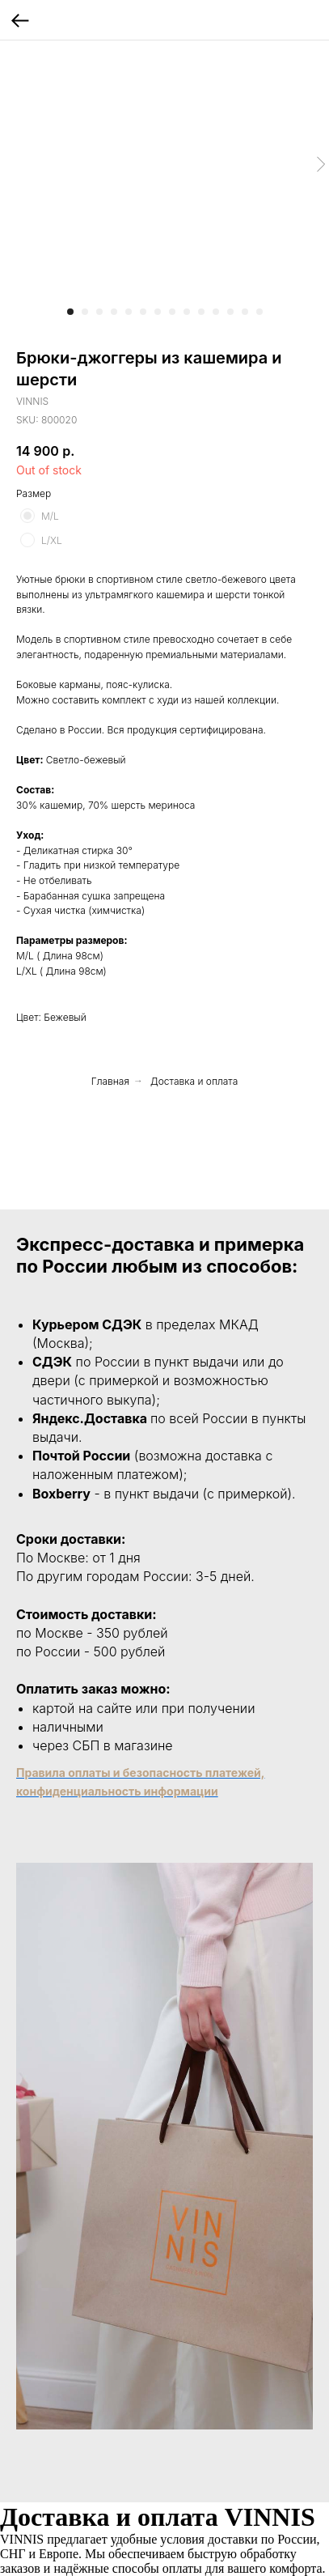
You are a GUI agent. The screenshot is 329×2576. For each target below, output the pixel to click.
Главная (110, 1081)
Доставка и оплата (194, 1081)
